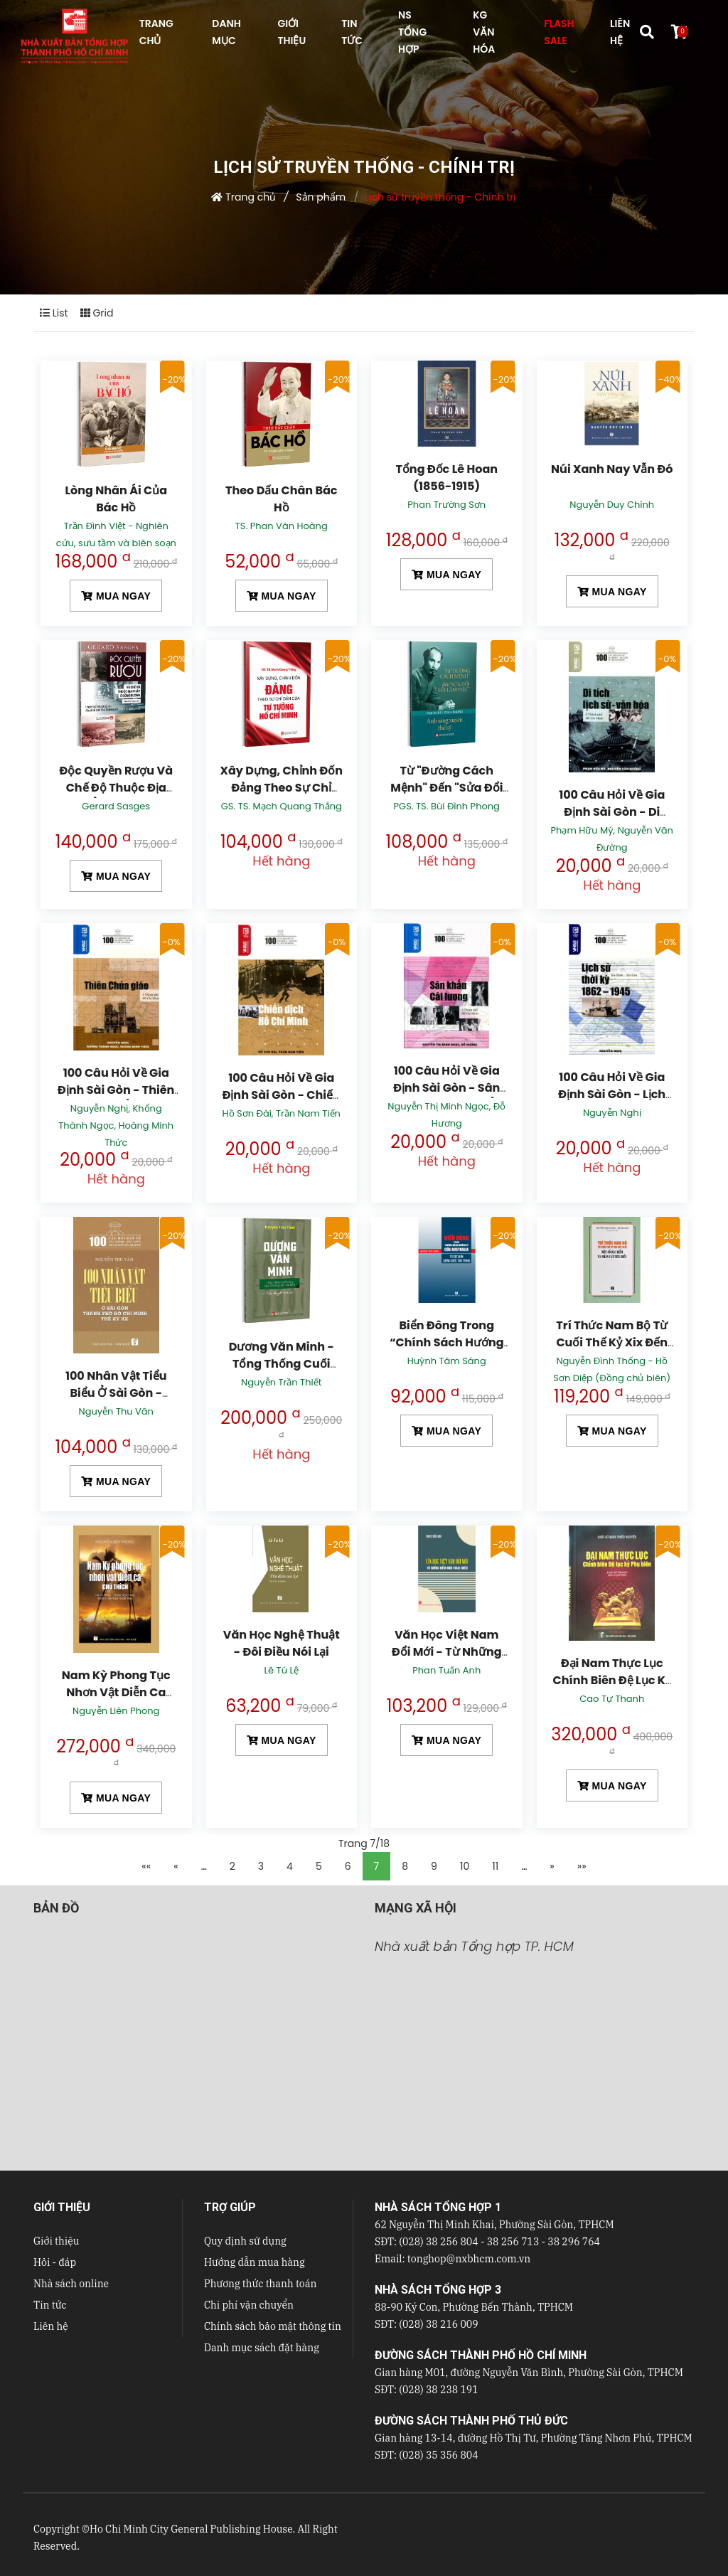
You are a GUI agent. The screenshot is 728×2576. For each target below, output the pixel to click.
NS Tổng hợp (412, 32)
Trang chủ (250, 197)
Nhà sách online (71, 2283)
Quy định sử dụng (245, 2241)
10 (464, 1866)
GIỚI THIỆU (291, 32)
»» (582, 1866)
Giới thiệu (56, 2241)
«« (146, 1866)
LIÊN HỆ (620, 32)
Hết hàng (281, 861)
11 (495, 1866)
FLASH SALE (559, 32)
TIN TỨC (352, 32)
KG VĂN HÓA (484, 32)
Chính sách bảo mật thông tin (272, 2326)
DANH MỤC (226, 32)
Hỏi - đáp (54, 2262)
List (54, 313)
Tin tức (50, 2305)
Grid (97, 313)
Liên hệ (50, 2326)
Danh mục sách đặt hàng (261, 2347)
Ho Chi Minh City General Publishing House (191, 2529)
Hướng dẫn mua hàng (254, 2262)
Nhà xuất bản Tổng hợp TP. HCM (474, 1946)
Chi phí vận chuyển (249, 2305)
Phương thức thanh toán (260, 2283)
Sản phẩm (321, 197)
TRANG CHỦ (156, 32)
